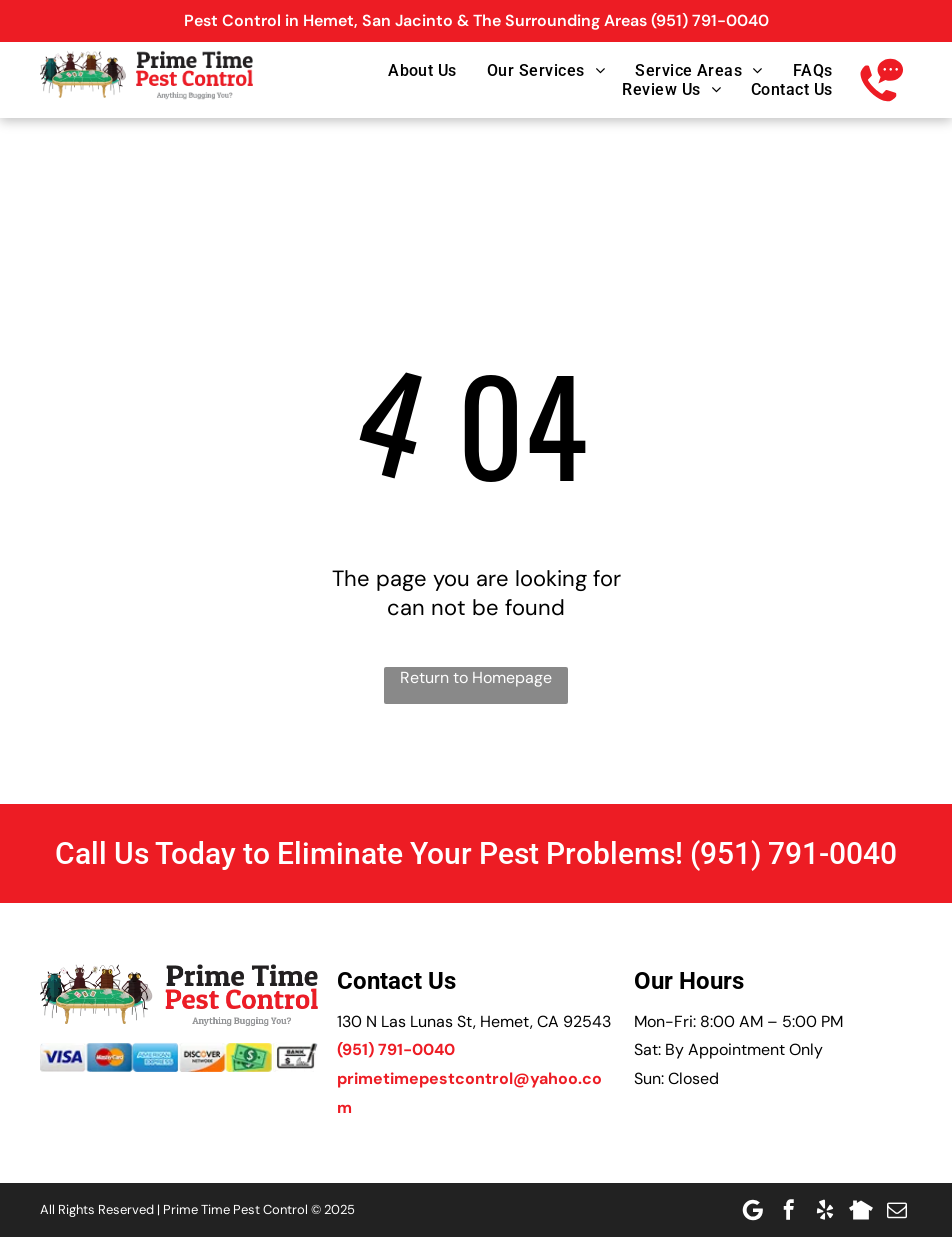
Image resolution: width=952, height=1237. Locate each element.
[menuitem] (407, 70)
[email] (897, 1210)
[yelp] (825, 1210)
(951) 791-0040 (710, 20)
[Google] (753, 1210)
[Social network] (861, 1210)
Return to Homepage (476, 677)
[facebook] (789, 1210)
